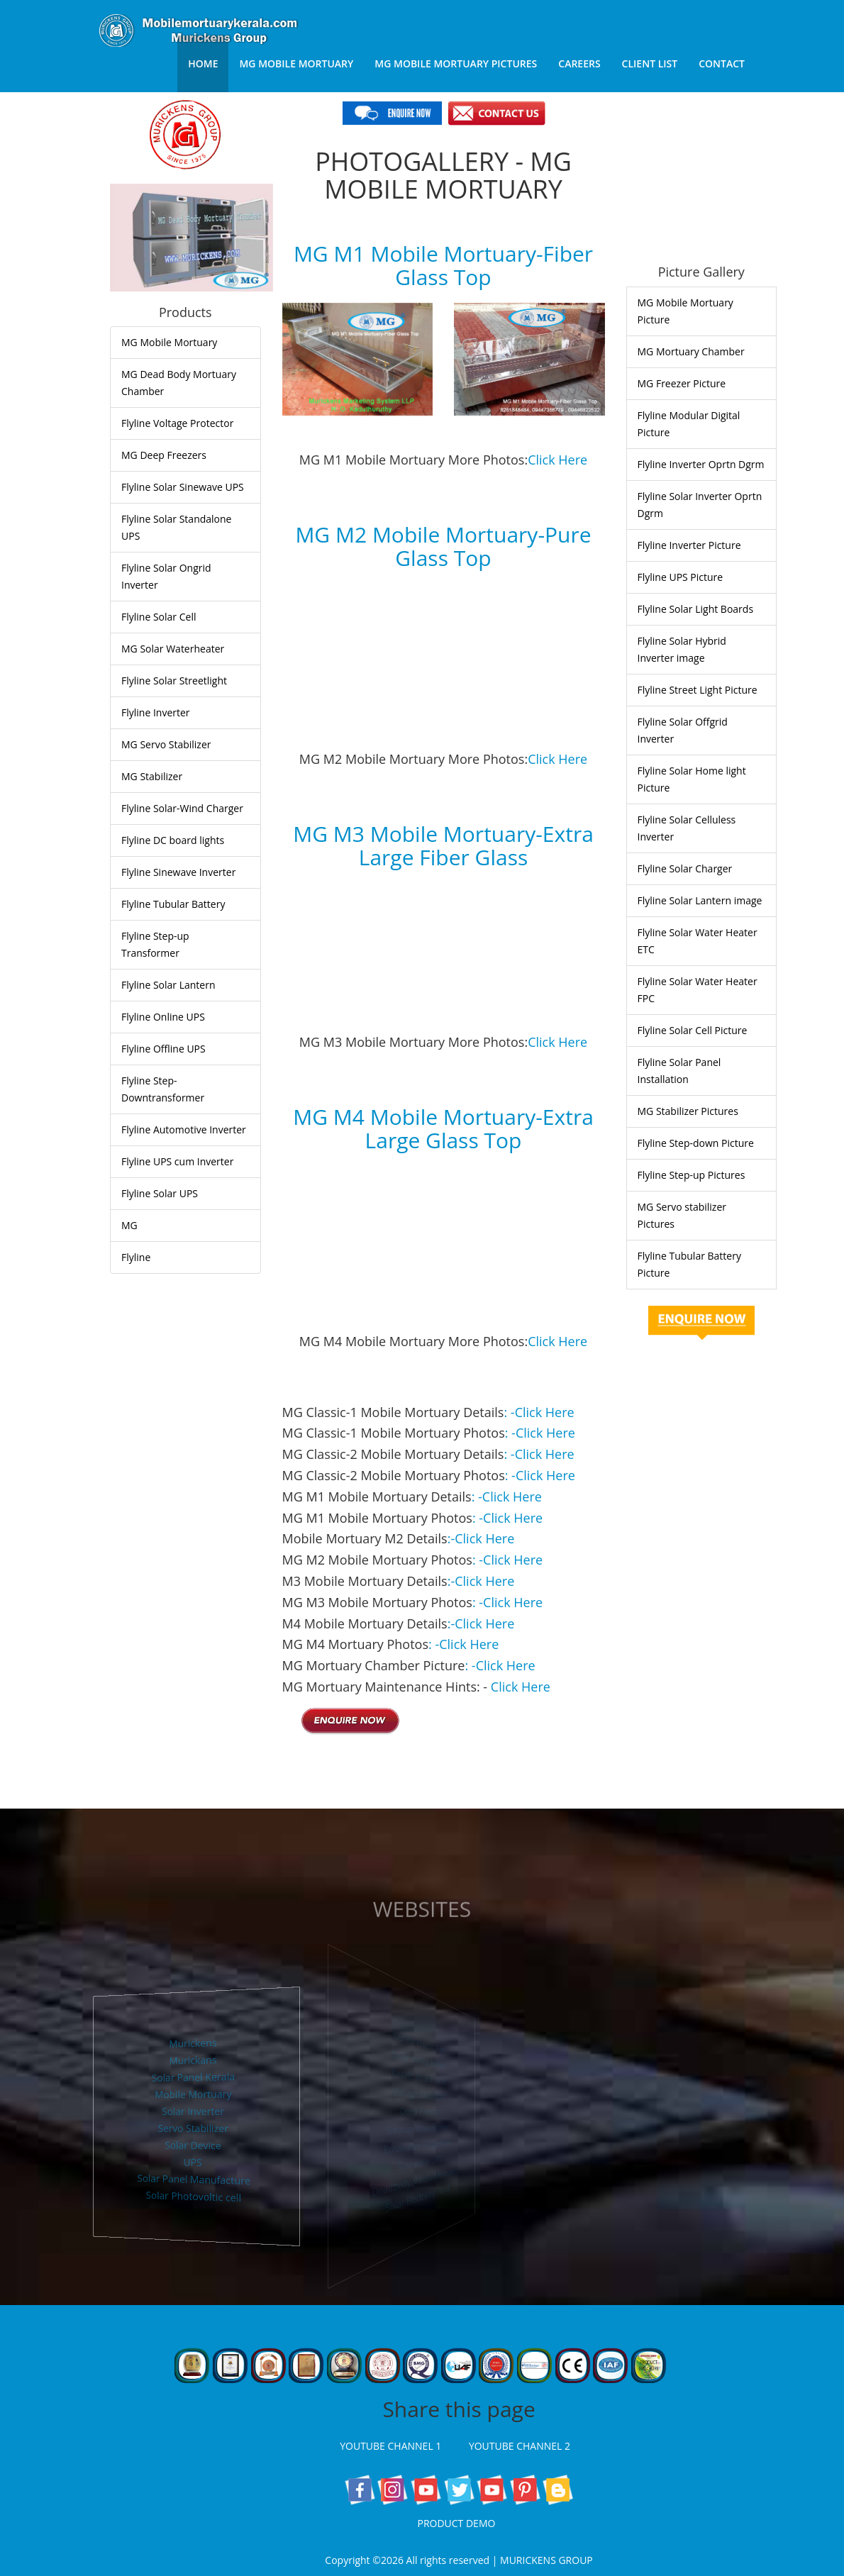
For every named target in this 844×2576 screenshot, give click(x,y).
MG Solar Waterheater (172, 648)
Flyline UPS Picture (680, 577)
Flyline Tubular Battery (173, 904)
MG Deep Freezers (163, 455)
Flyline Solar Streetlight (174, 680)
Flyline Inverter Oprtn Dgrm (701, 464)
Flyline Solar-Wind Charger (182, 808)
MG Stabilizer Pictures (688, 1111)
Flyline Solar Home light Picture (692, 779)
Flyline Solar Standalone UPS (176, 527)
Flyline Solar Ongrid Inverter (166, 576)
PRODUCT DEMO (458, 2523)
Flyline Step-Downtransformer (162, 1089)
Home (203, 63)
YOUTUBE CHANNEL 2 (523, 2446)
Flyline (135, 1257)
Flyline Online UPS (163, 1016)
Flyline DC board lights (172, 840)
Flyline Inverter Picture (689, 545)
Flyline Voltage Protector (177, 423)
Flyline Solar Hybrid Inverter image (682, 649)
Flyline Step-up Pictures (691, 1175)
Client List (650, 63)
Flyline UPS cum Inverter (177, 1161)
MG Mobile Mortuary (296, 63)
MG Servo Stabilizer (166, 744)
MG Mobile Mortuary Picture (685, 311)
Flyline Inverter (155, 712)
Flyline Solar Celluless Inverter (687, 828)
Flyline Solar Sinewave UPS (182, 487)
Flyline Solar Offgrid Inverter (683, 730)
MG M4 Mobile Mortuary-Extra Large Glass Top (443, 1128)
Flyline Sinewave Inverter (178, 872)
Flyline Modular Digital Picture (689, 424)
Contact (722, 63)
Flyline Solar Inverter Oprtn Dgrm (700, 504)
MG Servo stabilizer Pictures (682, 1215)
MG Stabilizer (151, 776)
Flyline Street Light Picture (697, 689)
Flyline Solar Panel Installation (679, 1070)
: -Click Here (539, 1412)
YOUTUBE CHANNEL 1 (394, 2446)
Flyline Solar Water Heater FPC (697, 990)
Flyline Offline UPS (163, 1048)
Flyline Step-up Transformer (155, 944)
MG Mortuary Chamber (691, 351)
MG (129, 1225)
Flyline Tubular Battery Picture (689, 1264)
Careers (579, 63)
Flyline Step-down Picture (696, 1143)
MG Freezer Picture (682, 383)
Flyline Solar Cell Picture (693, 1030)
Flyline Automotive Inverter (183, 1129)
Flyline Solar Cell (158, 616)
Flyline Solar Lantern (168, 985)
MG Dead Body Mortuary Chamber (178, 382)
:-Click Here (481, 1538)
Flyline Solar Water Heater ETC (697, 941)
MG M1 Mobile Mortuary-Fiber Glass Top (443, 265)
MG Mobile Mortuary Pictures (455, 63)
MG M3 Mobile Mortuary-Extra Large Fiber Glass (443, 845)
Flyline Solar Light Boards (696, 609)
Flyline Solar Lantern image (700, 900)
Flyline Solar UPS (159, 1193)
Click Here (557, 459)
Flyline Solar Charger (685, 868)
